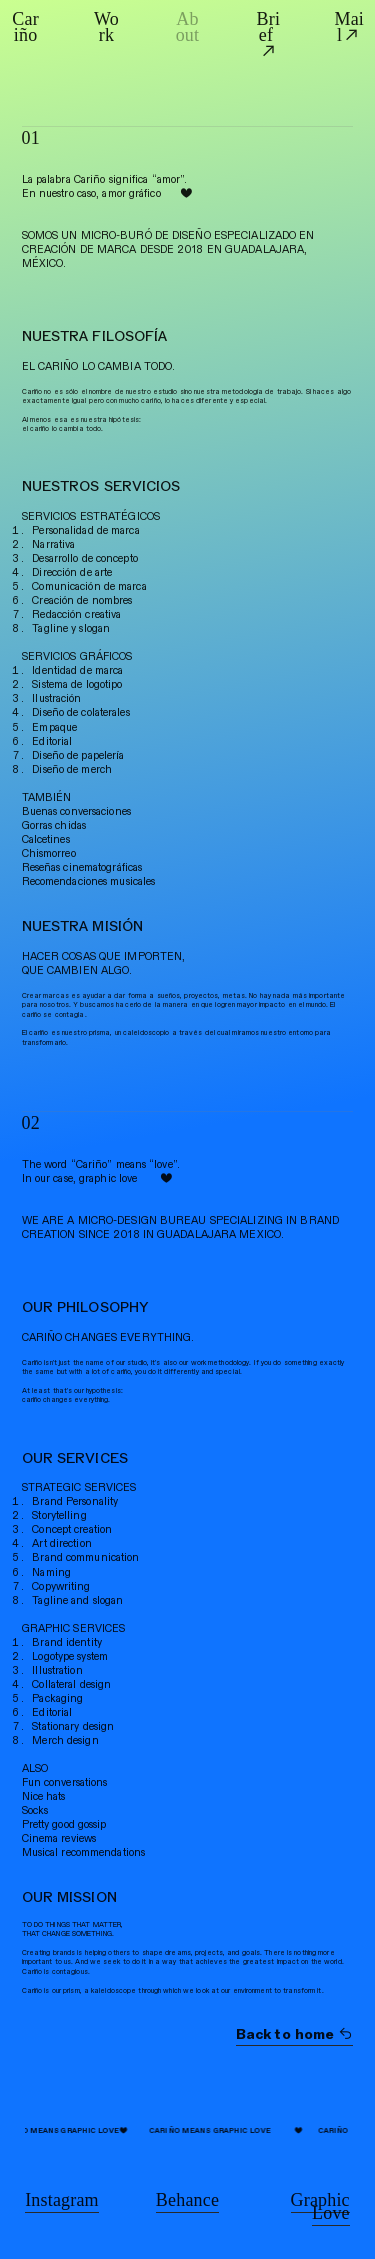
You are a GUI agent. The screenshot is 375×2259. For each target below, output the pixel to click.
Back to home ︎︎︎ (295, 2034)
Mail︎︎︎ (349, 27)
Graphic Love (320, 2206)
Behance (187, 2200)
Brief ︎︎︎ (269, 35)
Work (106, 27)
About (188, 27)
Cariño (25, 27)
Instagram (62, 2200)
